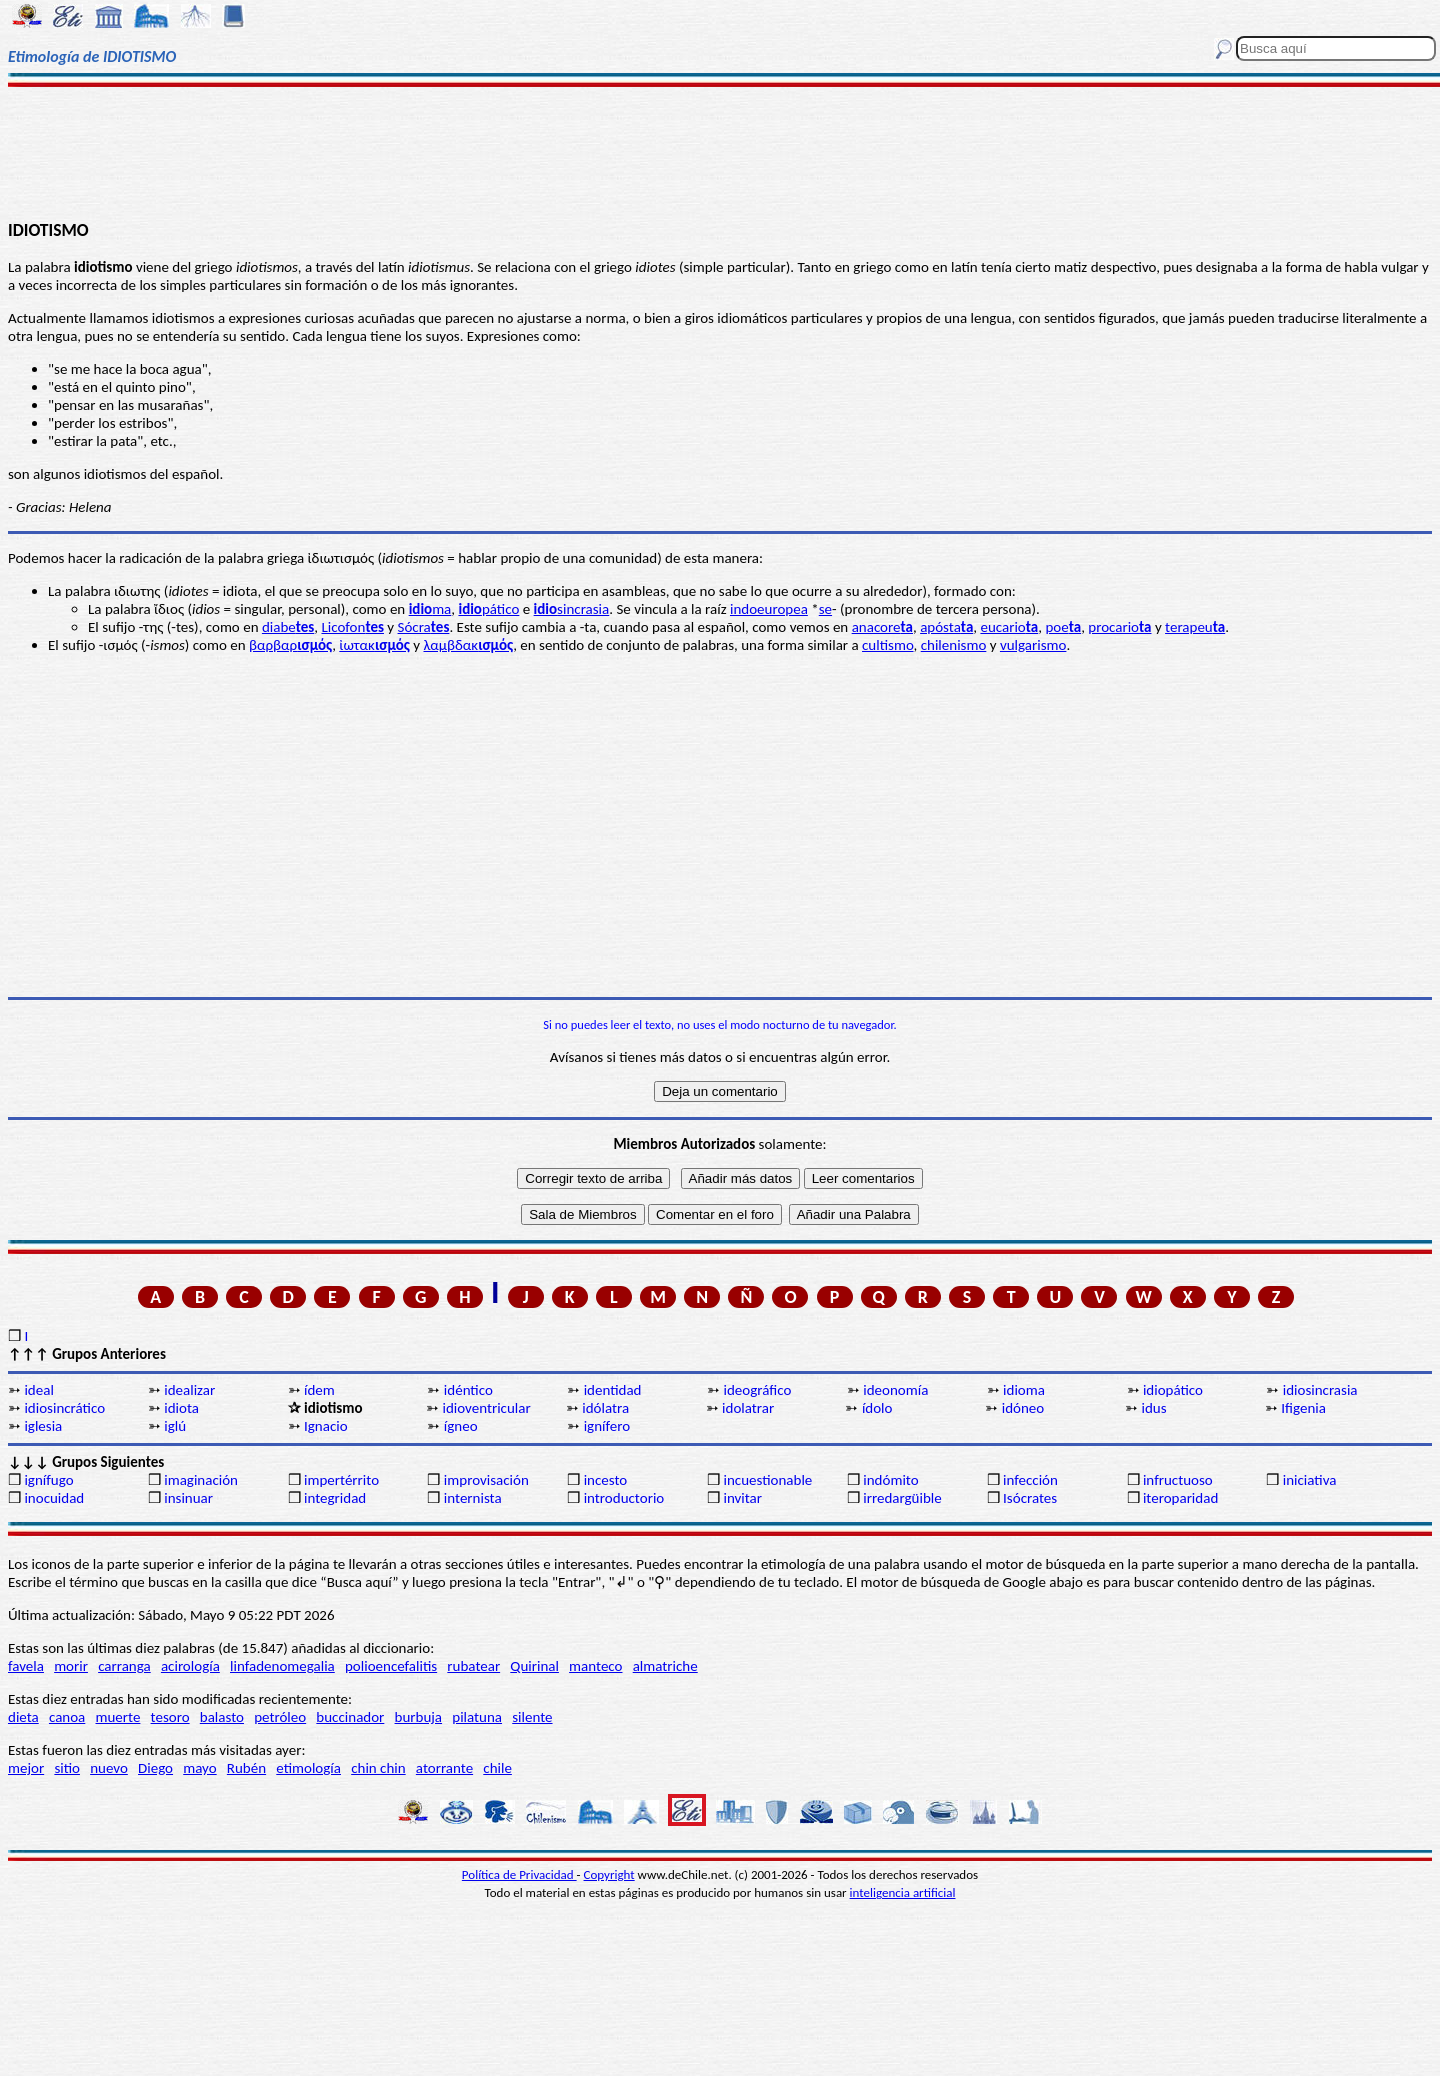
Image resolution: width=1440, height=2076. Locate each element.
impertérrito (341, 1480)
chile (497, 1768)
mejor (26, 1768)
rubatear (473, 1666)
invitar (742, 1498)
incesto (606, 1480)
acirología (190, 1666)
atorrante (444, 1768)
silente (532, 1717)
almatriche (665, 1666)
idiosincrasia (1320, 1390)
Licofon (352, 627)
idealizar (189, 1390)
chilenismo (954, 645)
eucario (1009, 627)
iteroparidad (1180, 1498)
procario (1119, 627)
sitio (67, 1768)
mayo (199, 1768)
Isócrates (1030, 1498)
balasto (222, 1717)
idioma (1024, 1390)
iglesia (43, 1426)
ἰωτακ (374, 645)
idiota (181, 1408)
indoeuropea (769, 609)
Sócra (424, 627)
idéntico (468, 1390)
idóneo (1023, 1408)
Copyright (609, 1874)
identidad (613, 1390)
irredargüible (902, 1498)
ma (430, 609)
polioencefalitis (391, 1666)
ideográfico (757, 1390)
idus (1154, 1408)
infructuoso (1178, 1480)
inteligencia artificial (903, 1892)
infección (1030, 1480)
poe (1063, 627)
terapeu (1195, 627)
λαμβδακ (469, 645)
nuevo (109, 1768)
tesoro (170, 1717)
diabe (288, 627)
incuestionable (767, 1480)
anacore (882, 627)
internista (473, 1498)
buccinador (350, 1717)
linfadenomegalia (282, 1666)
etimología (308, 1768)
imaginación (201, 1480)
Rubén (246, 1768)
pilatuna (477, 1717)
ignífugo (48, 1480)
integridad (335, 1498)
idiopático (1173, 1390)
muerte (118, 1717)
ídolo (877, 1408)
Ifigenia (1303, 1408)
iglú (175, 1426)
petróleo (280, 1717)
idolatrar (748, 1408)
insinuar (188, 1498)
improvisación (486, 1480)
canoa (67, 1717)
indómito (890, 1480)
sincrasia (572, 609)
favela (26, 1666)
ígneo (461, 1426)
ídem (319, 1390)
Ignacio (326, 1426)
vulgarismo (1033, 645)
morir (71, 1666)
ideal (38, 1390)
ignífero (607, 1426)
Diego (155, 1768)
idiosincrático (64, 1408)
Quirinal (534, 1666)
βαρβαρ (290, 645)
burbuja (419, 1717)
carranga (124, 1666)
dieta (23, 1717)
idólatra (605, 1408)
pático (488, 609)
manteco (595, 1666)
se (825, 609)
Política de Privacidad (519, 1874)
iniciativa (1310, 1480)
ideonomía (895, 1390)
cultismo (888, 645)
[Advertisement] (720, 152)
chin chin (378, 1768)
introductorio (624, 1498)
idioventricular (486, 1408)
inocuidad (54, 1498)
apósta (946, 627)
